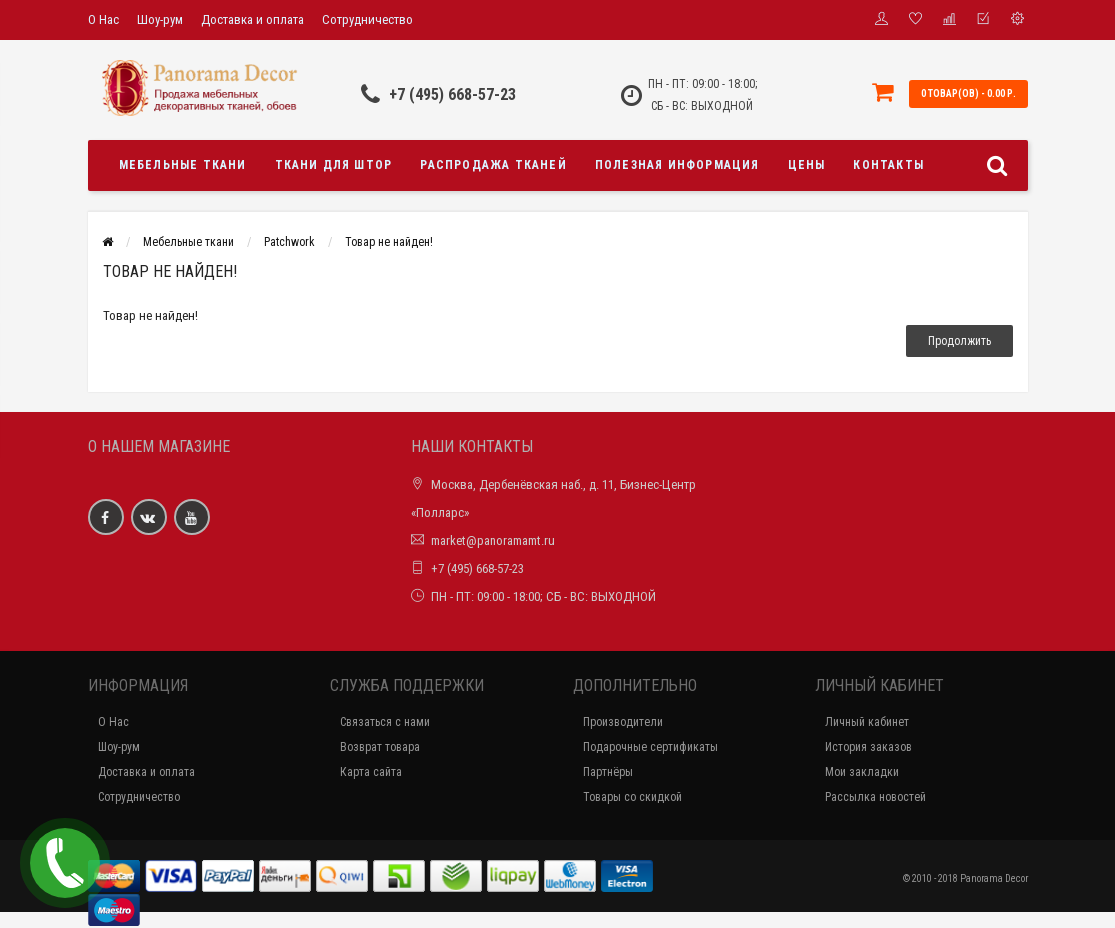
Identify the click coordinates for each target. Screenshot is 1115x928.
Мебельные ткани (183, 165)
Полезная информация (677, 165)
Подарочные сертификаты (650, 747)
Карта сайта (371, 772)
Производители (623, 722)
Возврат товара (380, 747)
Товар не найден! (389, 242)
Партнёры (608, 772)
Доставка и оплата (252, 19)
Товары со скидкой (632, 797)
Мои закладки (862, 772)
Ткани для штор (334, 165)
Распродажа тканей (493, 165)
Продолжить (959, 341)
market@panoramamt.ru (493, 540)
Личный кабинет (867, 722)
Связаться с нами (385, 722)
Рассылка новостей (875, 797)
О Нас (103, 19)
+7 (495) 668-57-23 (452, 94)
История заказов (868, 747)
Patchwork (289, 242)
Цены (807, 165)
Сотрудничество (367, 19)
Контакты (888, 165)
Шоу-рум (160, 19)
